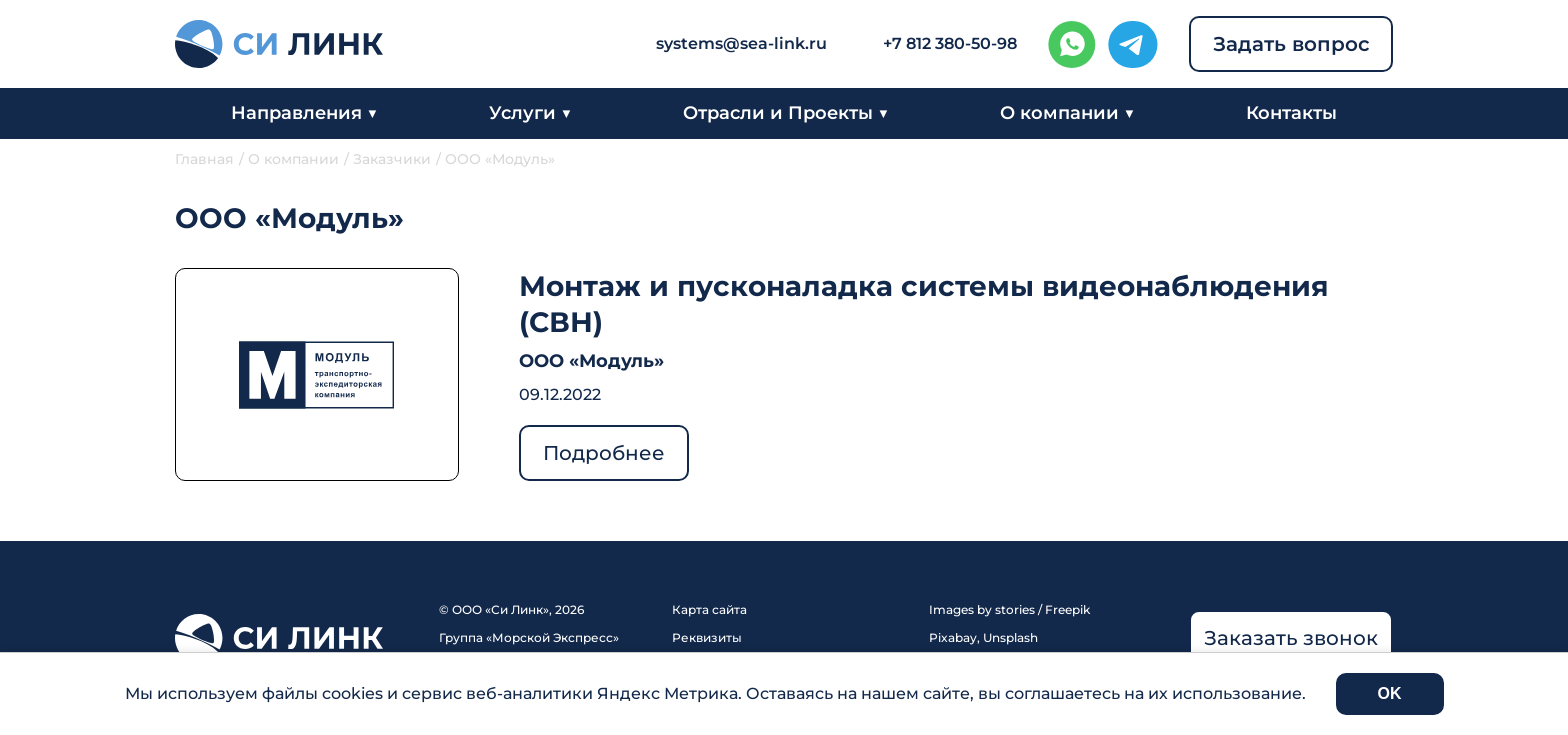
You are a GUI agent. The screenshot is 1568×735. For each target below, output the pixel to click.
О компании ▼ (1067, 113)
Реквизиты (707, 637)
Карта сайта (709, 609)
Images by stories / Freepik (1009, 609)
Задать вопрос (1291, 44)
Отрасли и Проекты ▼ (786, 113)
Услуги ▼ (530, 113)
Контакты (1291, 113)
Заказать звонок (1291, 638)
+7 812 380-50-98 (950, 43)
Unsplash (1010, 637)
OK (1390, 693)
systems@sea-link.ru (741, 43)
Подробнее (604, 453)
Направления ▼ (304, 113)
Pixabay (953, 637)
